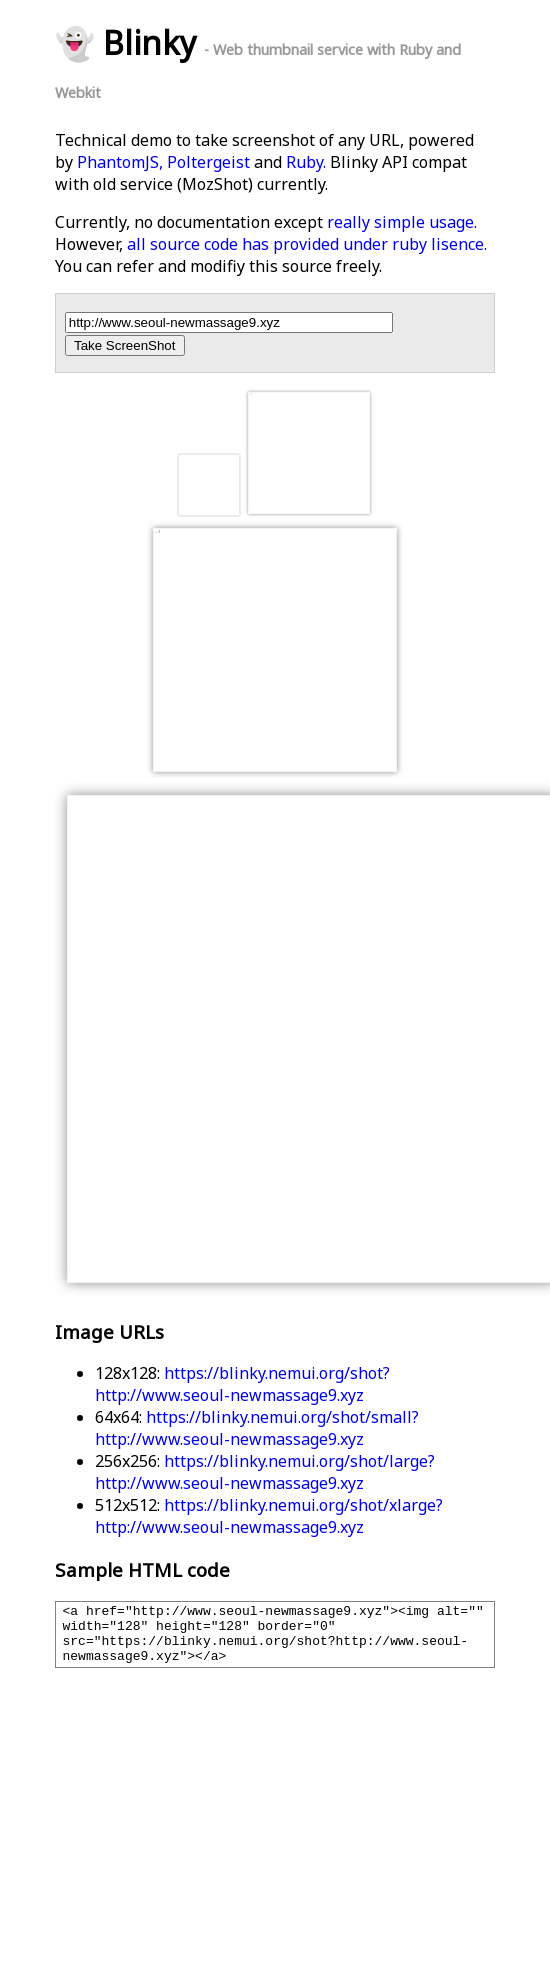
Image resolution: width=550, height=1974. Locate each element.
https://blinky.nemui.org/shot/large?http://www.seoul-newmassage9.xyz (265, 1472)
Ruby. (306, 162)
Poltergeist (208, 162)
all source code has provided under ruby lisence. (307, 244)
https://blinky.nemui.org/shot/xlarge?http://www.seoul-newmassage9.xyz (269, 1516)
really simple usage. (402, 222)
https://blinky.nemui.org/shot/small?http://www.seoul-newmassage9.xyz (257, 1428)
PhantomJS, (120, 162)
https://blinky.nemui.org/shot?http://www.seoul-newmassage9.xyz (242, 1384)
